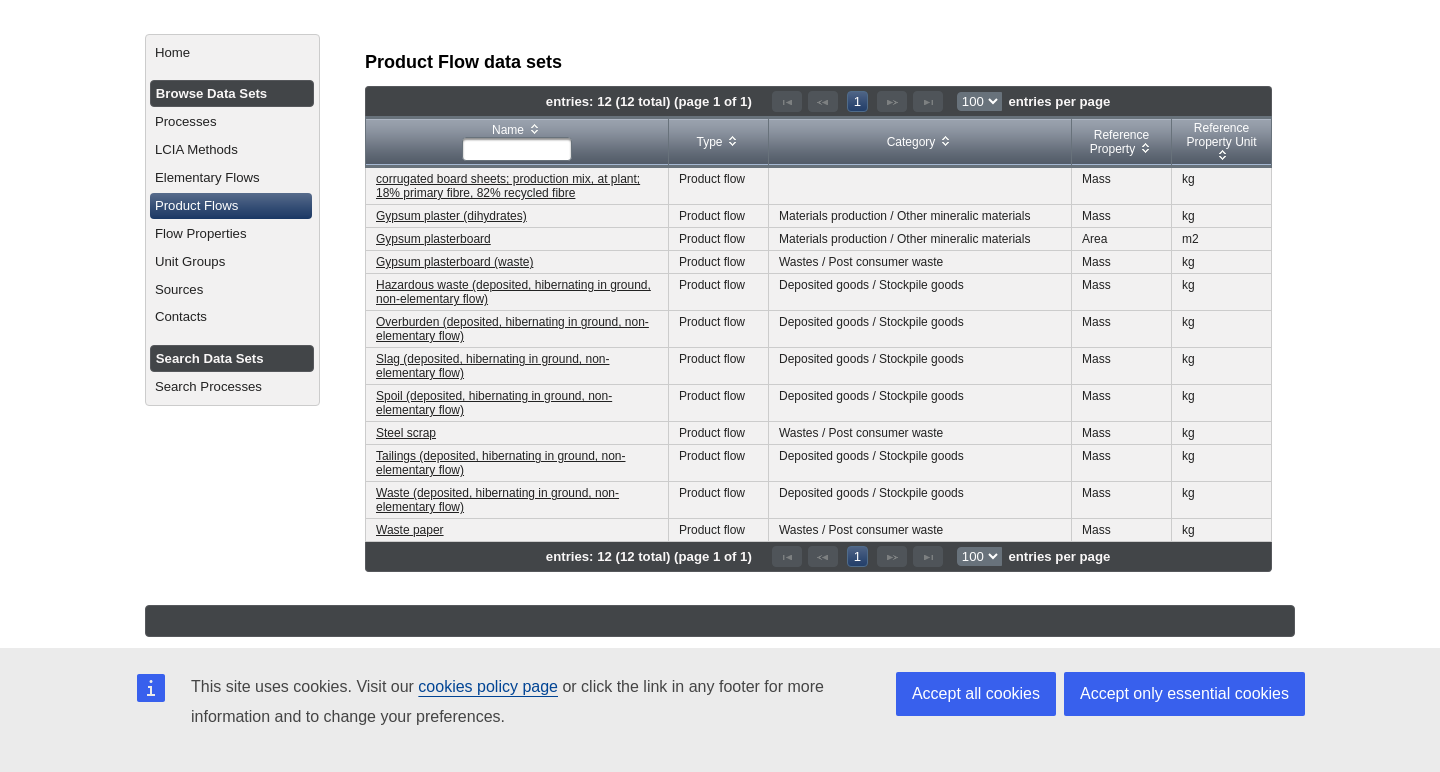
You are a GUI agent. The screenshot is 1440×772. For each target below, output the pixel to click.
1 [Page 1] (857, 101)
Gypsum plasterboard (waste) (454, 262)
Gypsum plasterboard (433, 239)
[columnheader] (517, 142)
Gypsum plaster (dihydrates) (451, 216)
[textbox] (517, 149)
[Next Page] (892, 101)
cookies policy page (488, 686)
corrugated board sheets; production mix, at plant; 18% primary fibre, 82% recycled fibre (508, 186)
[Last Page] (928, 101)
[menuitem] (232, 53)
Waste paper (410, 530)
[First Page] (787, 101)
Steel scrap (406, 433)
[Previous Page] (823, 101)
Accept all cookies (976, 693)
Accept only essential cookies (1184, 693)
